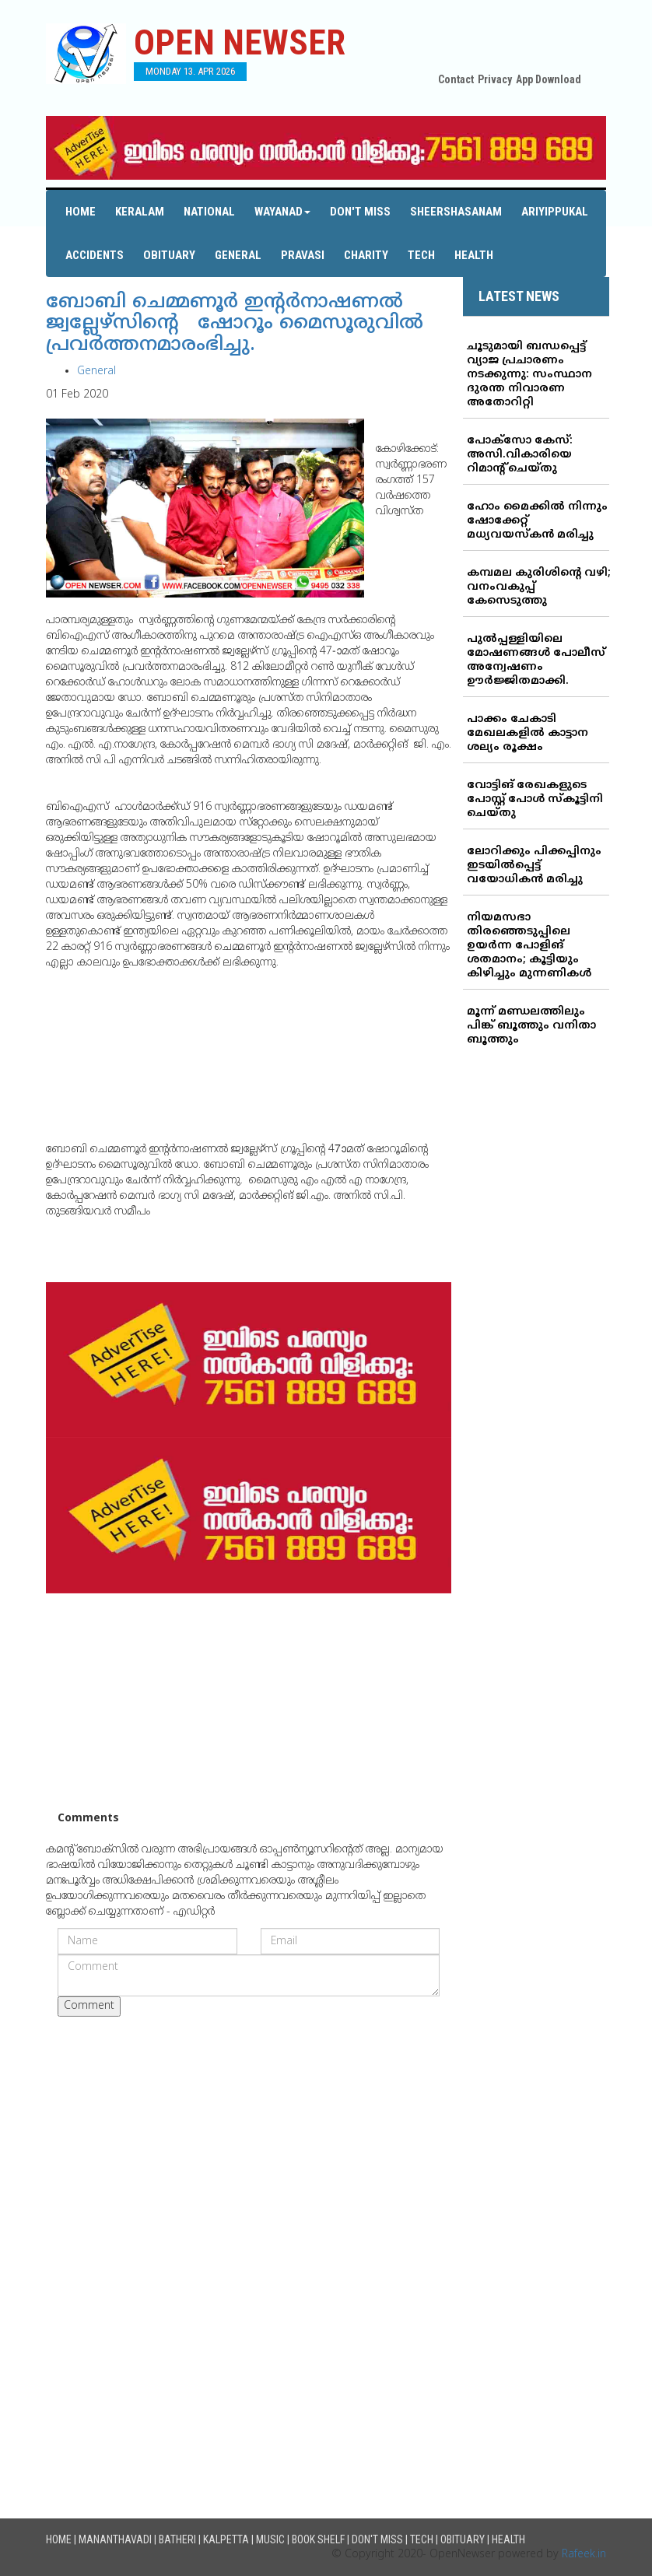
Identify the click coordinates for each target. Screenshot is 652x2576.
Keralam (139, 212)
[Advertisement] (248, 1702)
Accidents (94, 255)
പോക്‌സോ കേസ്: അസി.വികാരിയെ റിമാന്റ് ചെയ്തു (520, 454)
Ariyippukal (554, 212)
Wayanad (282, 212)
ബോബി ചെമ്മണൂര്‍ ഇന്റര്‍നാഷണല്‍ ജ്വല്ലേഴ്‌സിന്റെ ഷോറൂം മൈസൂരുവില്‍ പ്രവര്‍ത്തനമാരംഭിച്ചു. (234, 324)
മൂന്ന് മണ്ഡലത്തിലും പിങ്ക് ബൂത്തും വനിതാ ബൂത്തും (531, 1025)
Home (80, 212)
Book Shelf (318, 2539)
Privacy (495, 79)
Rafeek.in (584, 2554)
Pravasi (302, 255)
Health (473, 255)
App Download (548, 79)
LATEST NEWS (518, 296)
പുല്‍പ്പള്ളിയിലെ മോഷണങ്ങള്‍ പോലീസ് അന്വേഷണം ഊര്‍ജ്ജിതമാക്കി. (536, 660)
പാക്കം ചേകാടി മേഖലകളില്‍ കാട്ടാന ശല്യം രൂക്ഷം (527, 733)
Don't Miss (360, 212)
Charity (366, 255)
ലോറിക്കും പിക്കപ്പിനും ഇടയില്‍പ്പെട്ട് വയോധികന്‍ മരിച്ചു (534, 865)
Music (270, 2539)
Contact (456, 79)
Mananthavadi (115, 2539)
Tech (421, 255)
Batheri (177, 2539)
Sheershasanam (456, 212)
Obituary (169, 255)
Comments (88, 1818)
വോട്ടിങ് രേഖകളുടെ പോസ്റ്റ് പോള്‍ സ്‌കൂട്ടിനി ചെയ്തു (535, 799)
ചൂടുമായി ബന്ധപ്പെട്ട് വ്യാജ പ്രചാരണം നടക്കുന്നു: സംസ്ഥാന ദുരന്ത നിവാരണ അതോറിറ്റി (529, 374)
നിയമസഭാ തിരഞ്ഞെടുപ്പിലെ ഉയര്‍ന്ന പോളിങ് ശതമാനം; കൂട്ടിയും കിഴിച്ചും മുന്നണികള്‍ (529, 945)
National (209, 212)
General (238, 255)
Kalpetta (226, 2539)
